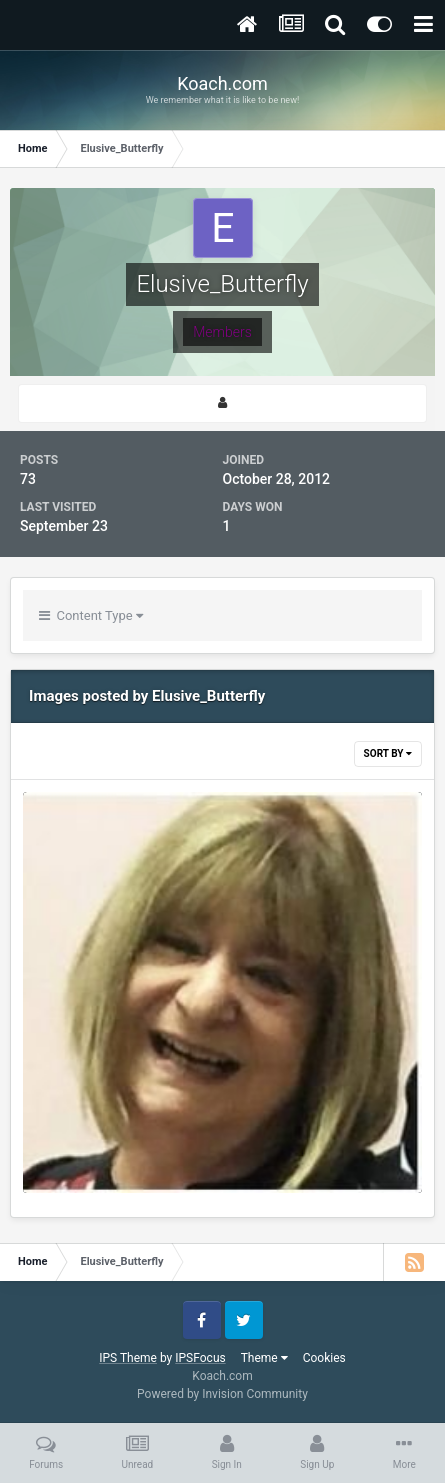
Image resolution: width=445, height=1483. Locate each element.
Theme (264, 1358)
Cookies (324, 1358)
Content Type (91, 615)
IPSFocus (200, 1358)
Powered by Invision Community (222, 1394)
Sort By (388, 753)
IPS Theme (128, 1358)
